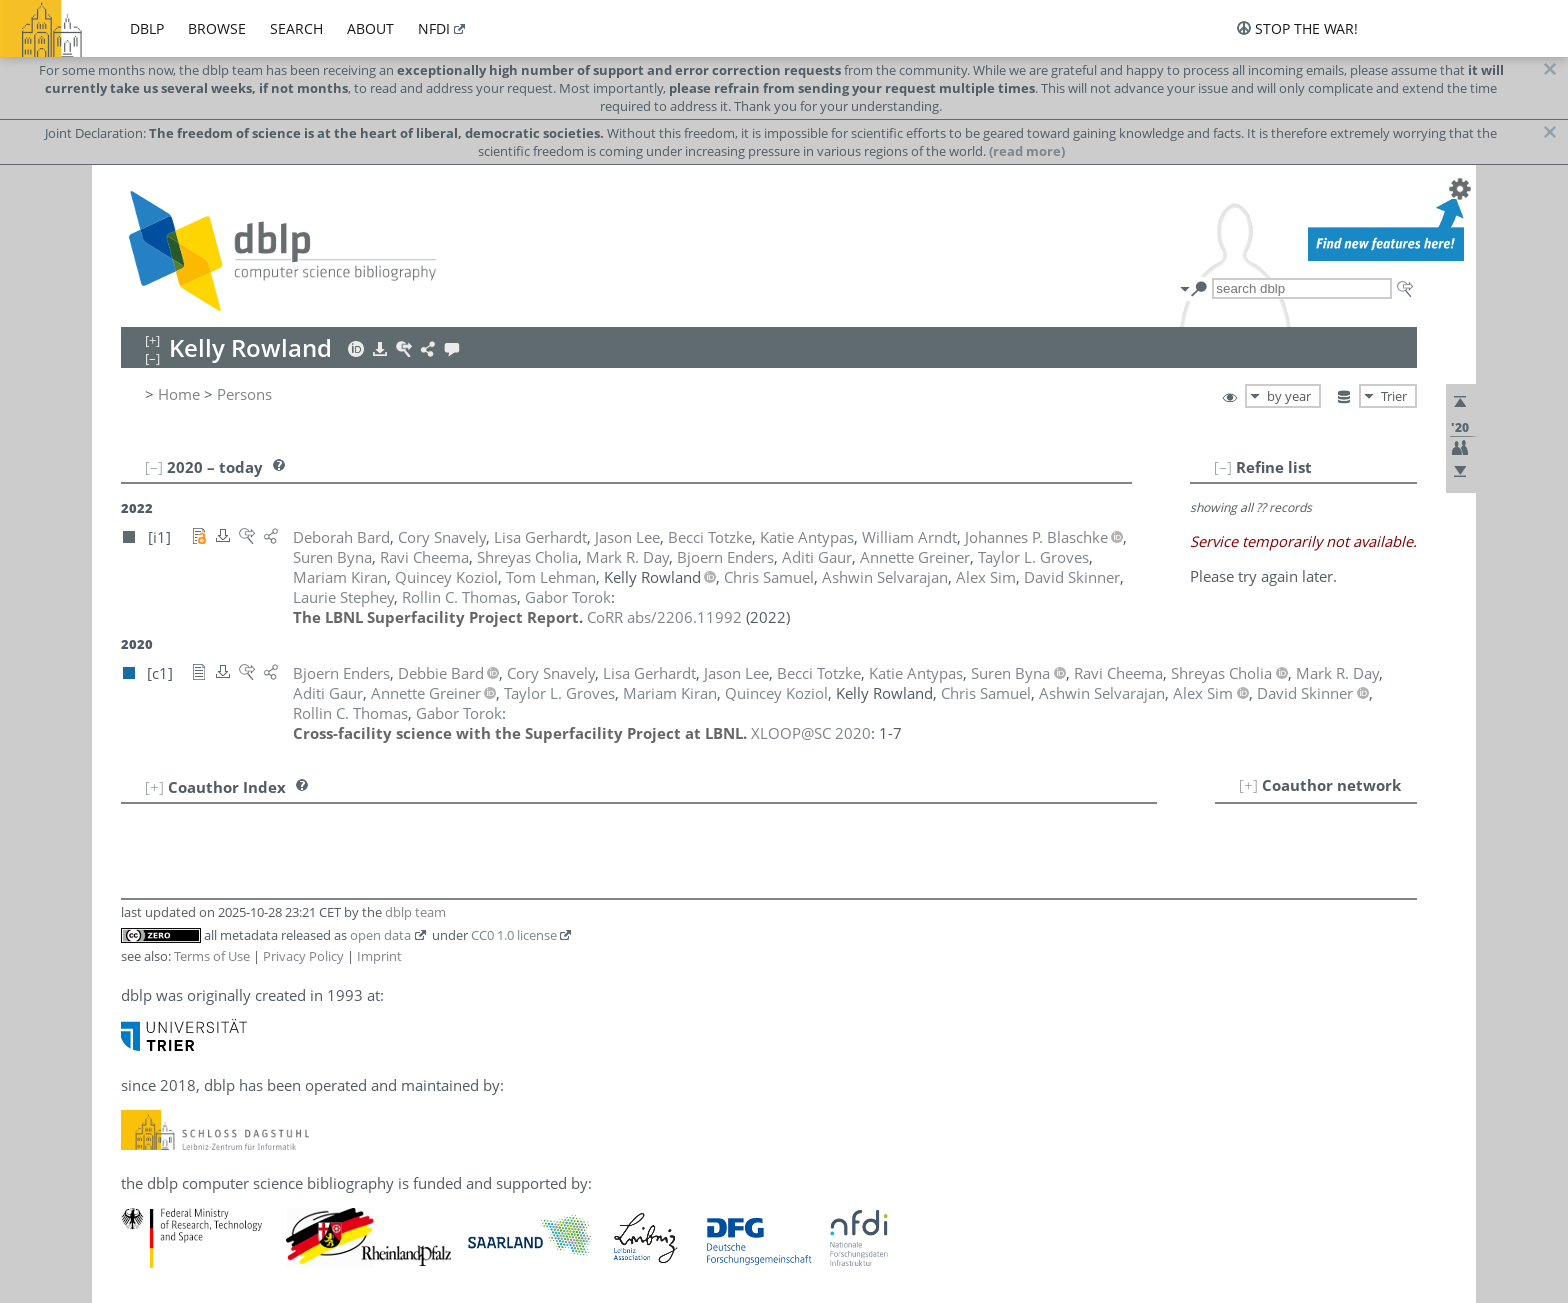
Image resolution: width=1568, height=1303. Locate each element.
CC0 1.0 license (514, 935)
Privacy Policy (303, 956)
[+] (1248, 785)
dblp (147, 28)
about (370, 28)
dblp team (415, 912)
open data (380, 935)
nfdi (434, 28)
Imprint (379, 956)
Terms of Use (212, 956)
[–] (1223, 467)
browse (217, 28)
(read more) (1027, 151)
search (296, 28)
